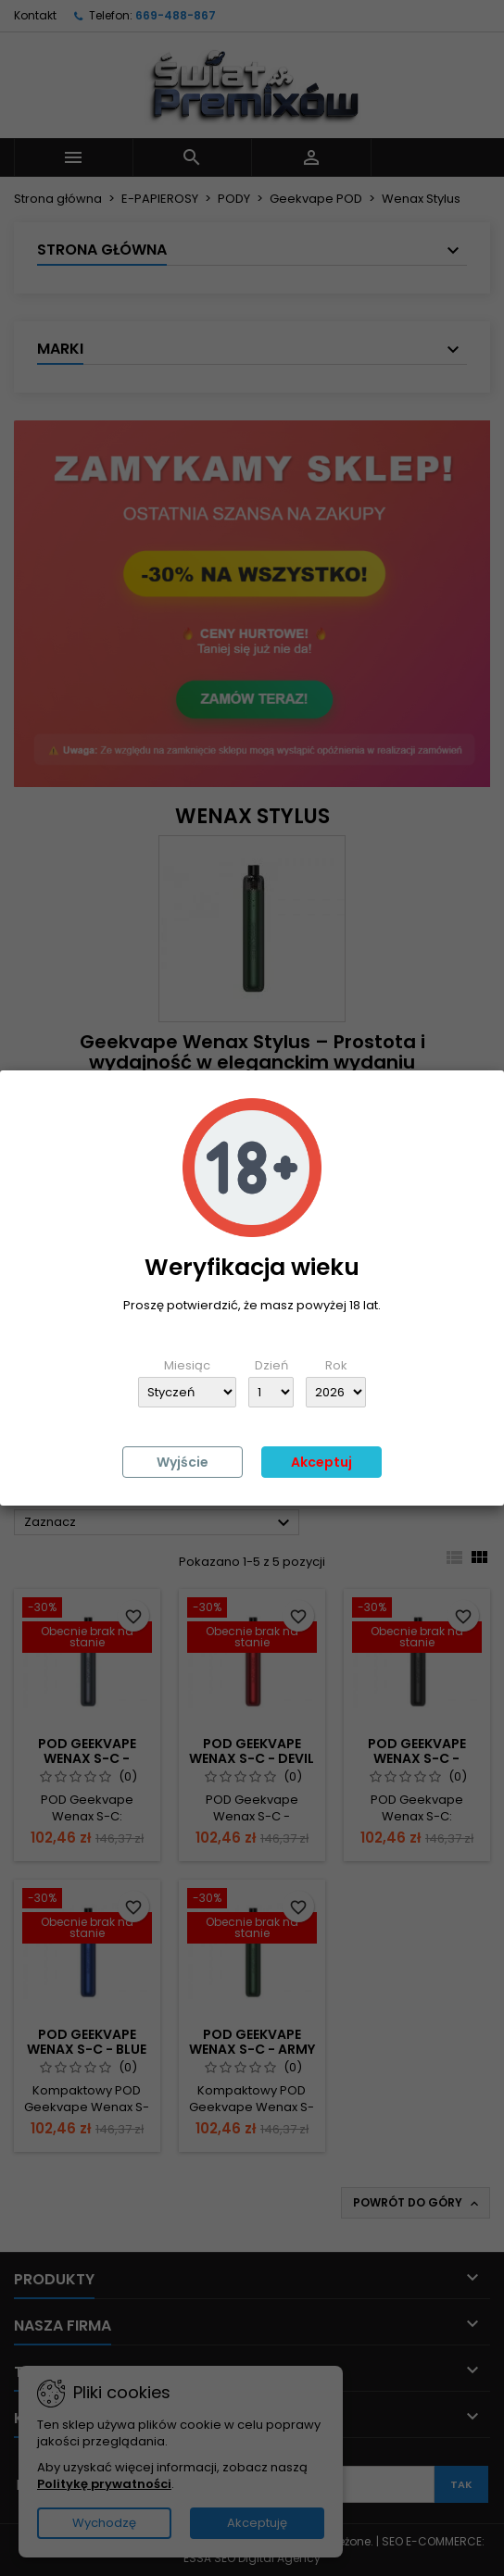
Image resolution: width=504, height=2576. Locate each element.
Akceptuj (321, 1462)
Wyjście (182, 1462)
